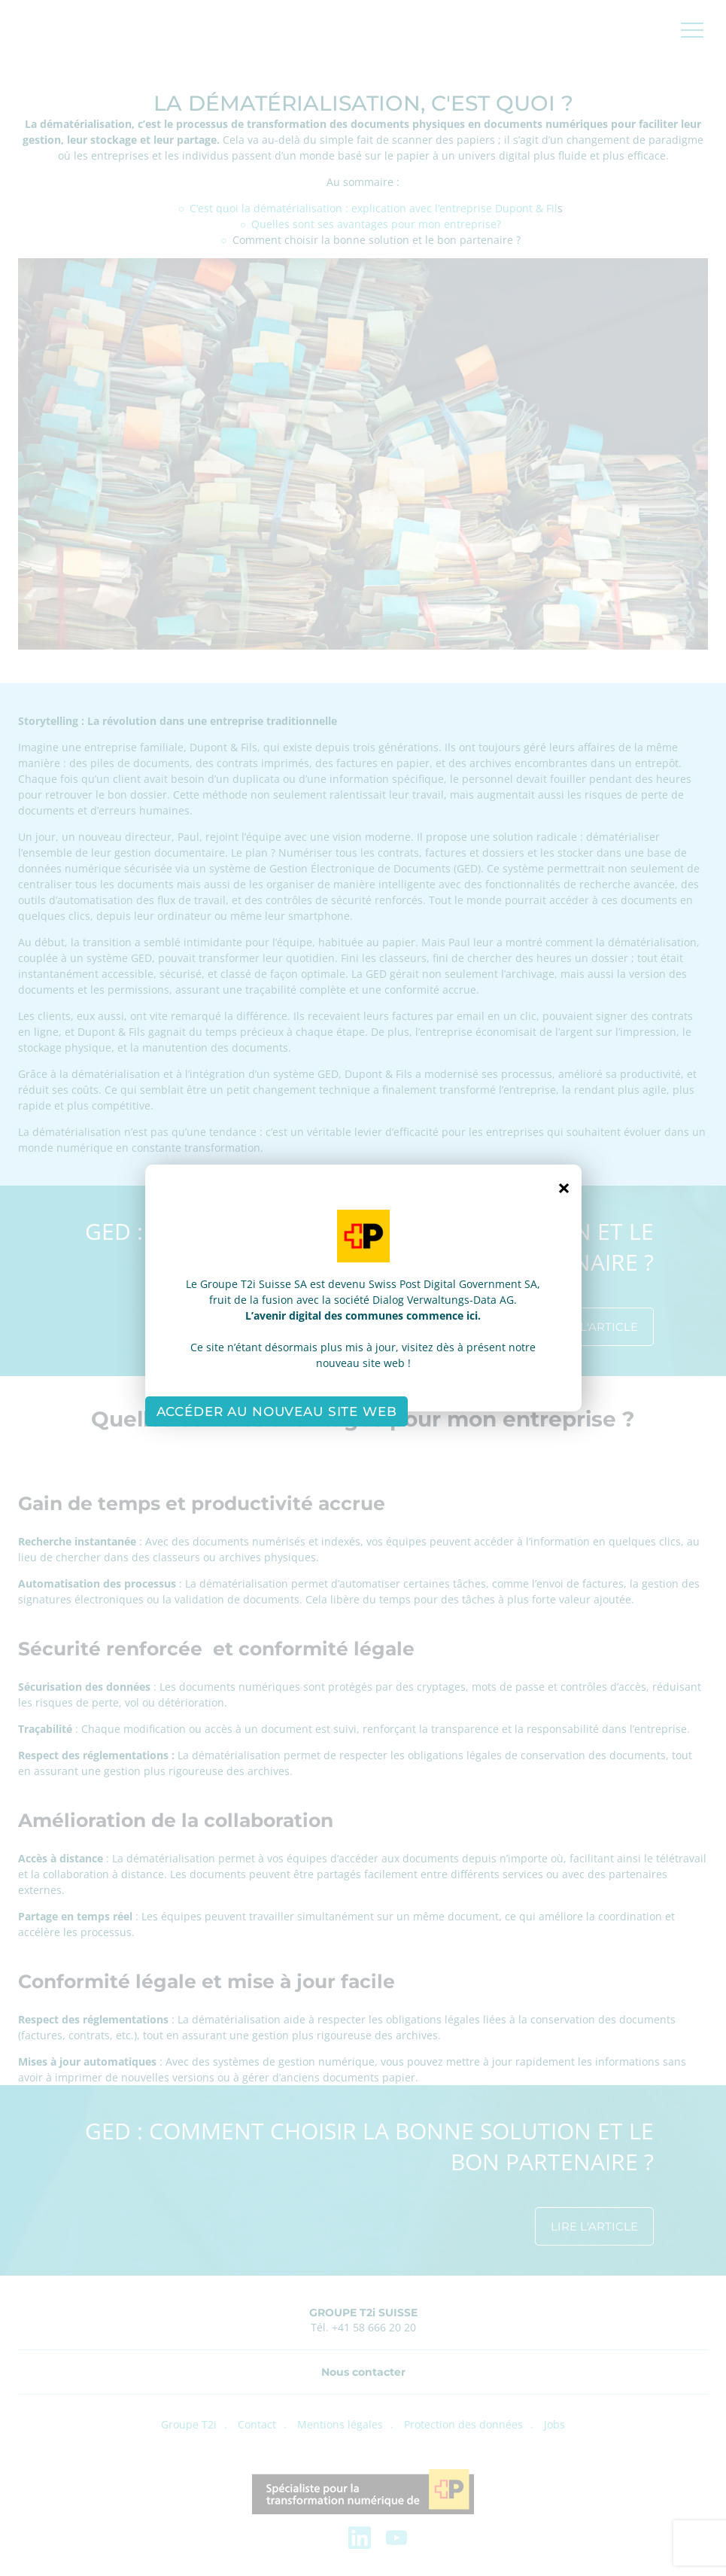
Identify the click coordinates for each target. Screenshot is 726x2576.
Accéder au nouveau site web (276, 1411)
